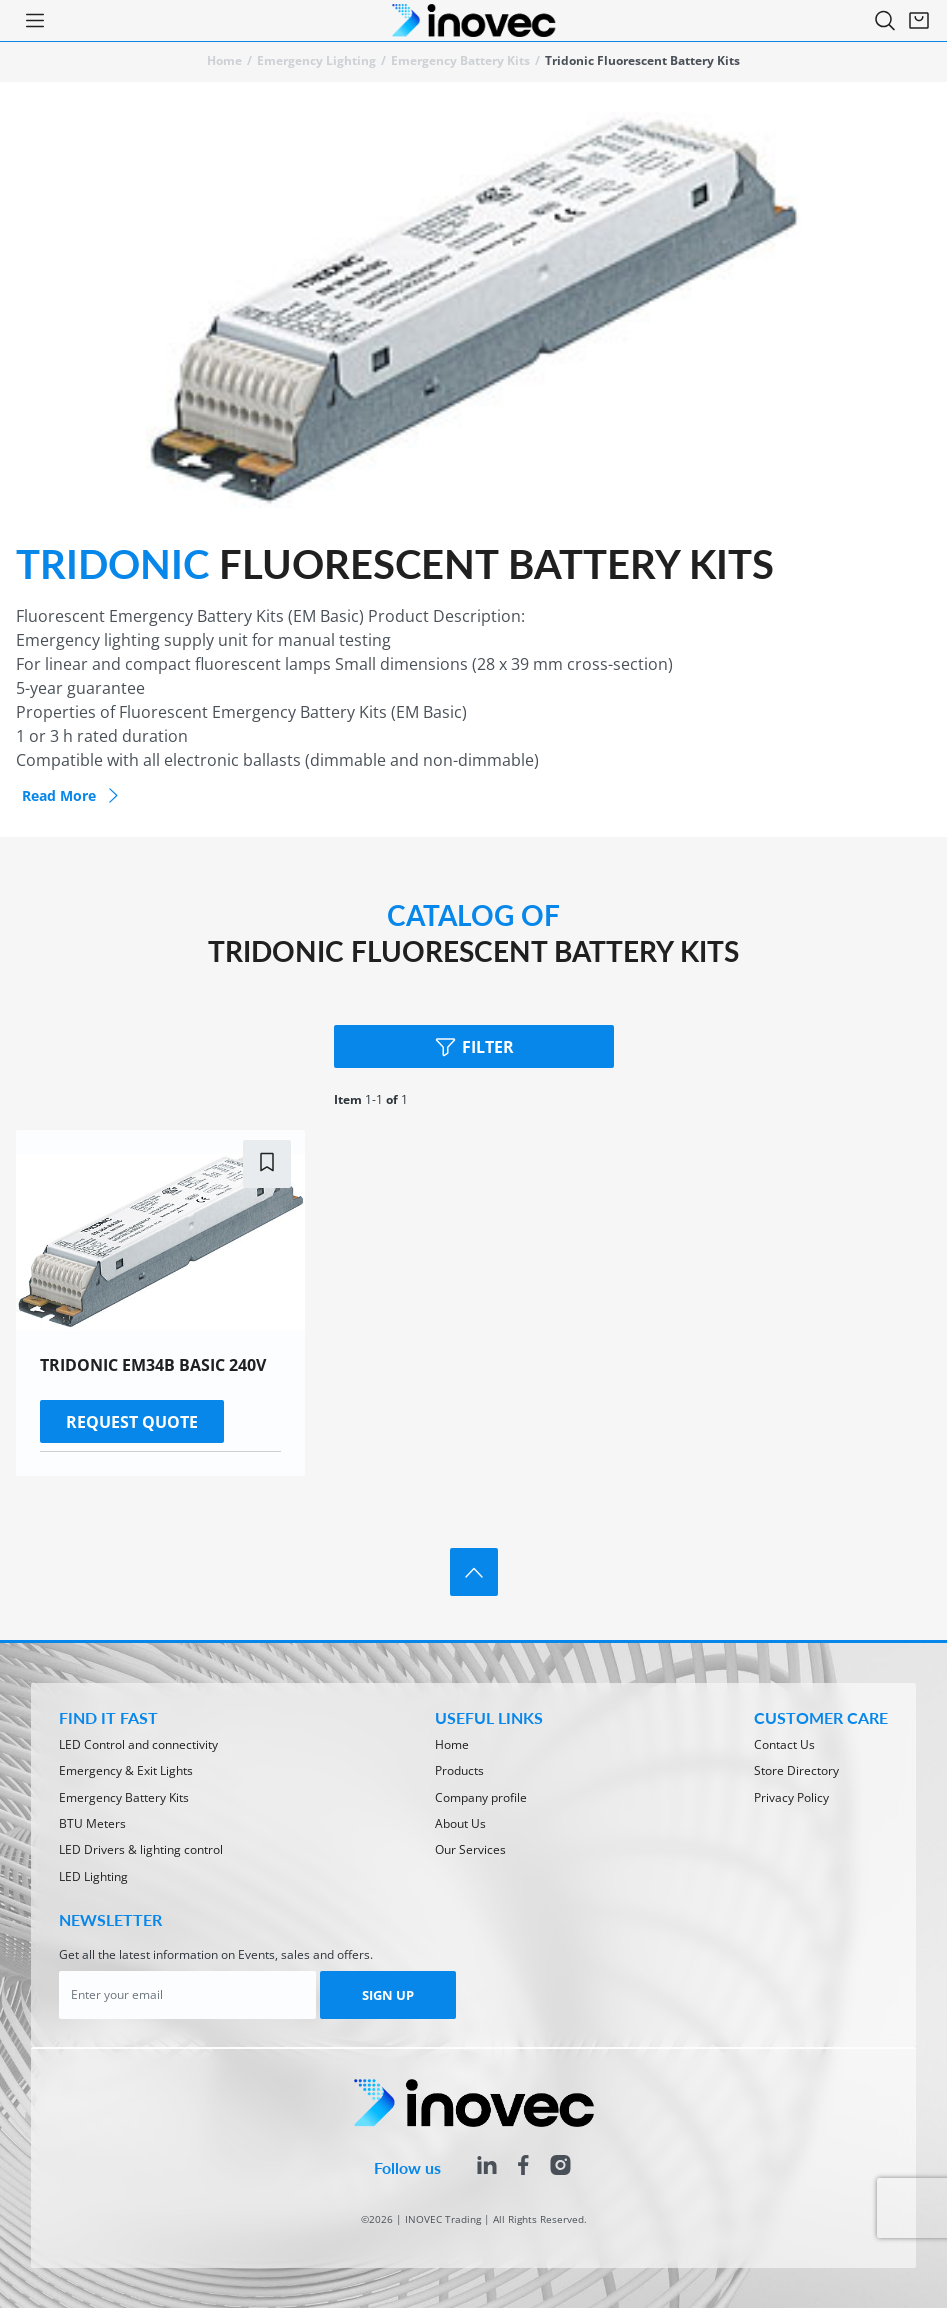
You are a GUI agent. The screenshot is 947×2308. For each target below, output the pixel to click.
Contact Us (784, 1744)
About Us (460, 1823)
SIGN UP (388, 1995)
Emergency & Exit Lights (126, 1770)
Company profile (481, 1797)
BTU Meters (92, 1823)
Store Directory (796, 1770)
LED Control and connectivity (138, 1744)
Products (459, 1770)
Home (224, 60)
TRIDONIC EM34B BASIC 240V (153, 1365)
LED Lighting (93, 1876)
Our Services (470, 1849)
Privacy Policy (791, 1797)
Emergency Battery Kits (460, 60)
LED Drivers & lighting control (141, 1849)
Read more (73, 795)
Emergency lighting (316, 60)
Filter (473, 1046)
